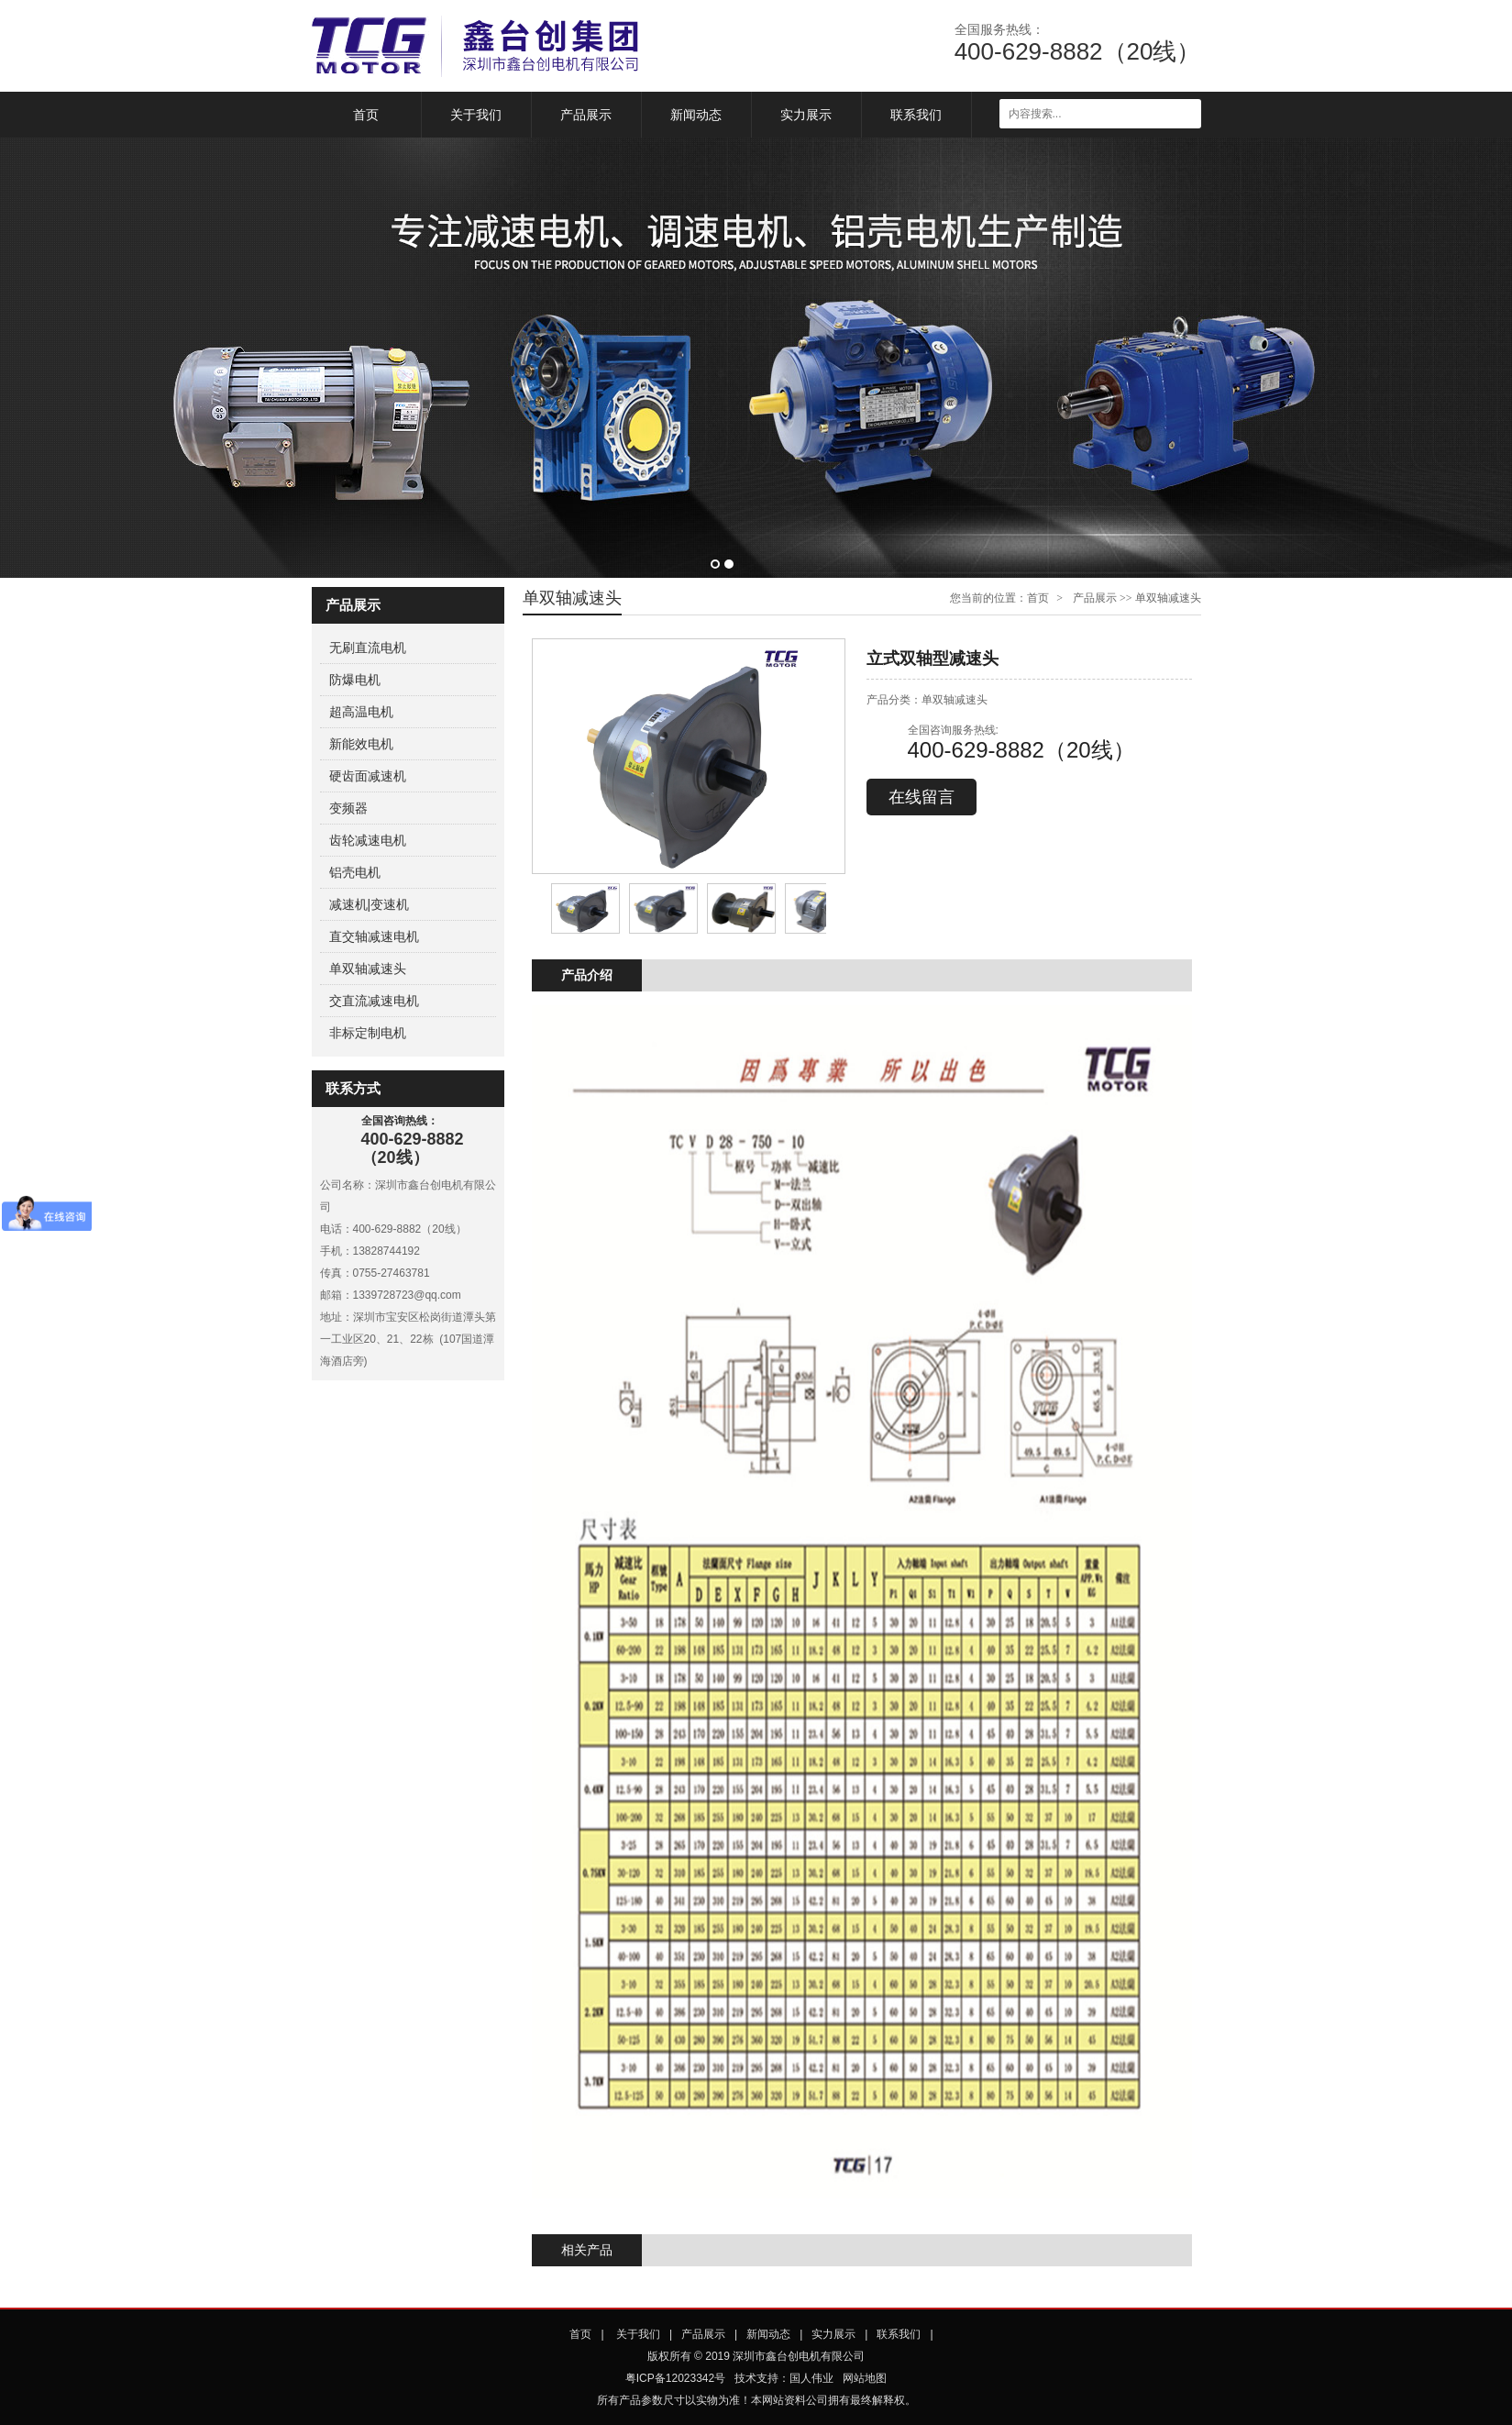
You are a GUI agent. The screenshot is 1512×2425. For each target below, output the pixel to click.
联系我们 (916, 114)
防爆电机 (355, 679)
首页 (366, 114)
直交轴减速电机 (374, 936)
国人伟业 (811, 2378)
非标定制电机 (367, 1032)
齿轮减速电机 (367, 840)
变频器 (348, 808)
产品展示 (586, 114)
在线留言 (921, 797)
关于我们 (476, 114)
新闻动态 (696, 114)
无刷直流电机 (367, 647)
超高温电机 (361, 711)
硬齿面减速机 (367, 776)
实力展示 (806, 114)
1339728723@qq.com (407, 1295)
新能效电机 (361, 743)
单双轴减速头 (367, 968)
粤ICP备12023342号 (675, 2378)
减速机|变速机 (369, 904)
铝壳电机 (355, 872)
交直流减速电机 (374, 1000)
